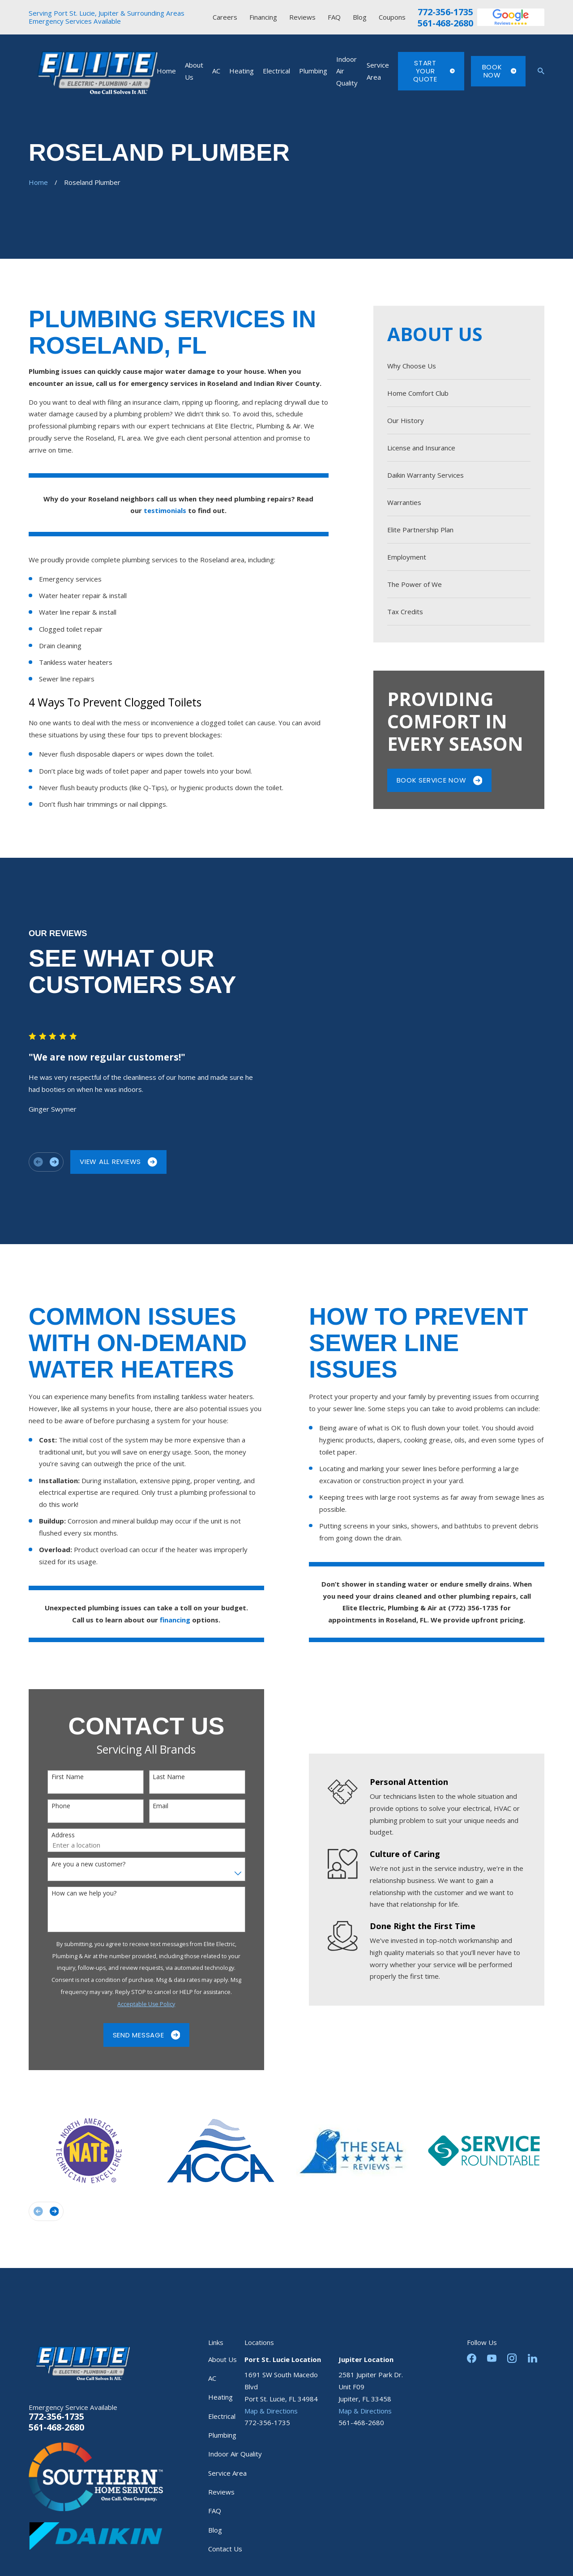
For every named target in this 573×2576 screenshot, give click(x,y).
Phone (47, 1806)
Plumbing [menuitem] (313, 70)
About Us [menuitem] (194, 70)
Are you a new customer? (75, 1864)
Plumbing (222, 2435)
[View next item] (41, 1162)
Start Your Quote (434, 71)
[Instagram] (512, 2358)
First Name (54, 1777)
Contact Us (225, 2548)
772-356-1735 (445, 12)
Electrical (221, 2416)
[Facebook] (471, 2358)
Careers (225, 17)
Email (148, 1806)
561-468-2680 (445, 23)
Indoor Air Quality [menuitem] (347, 71)
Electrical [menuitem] (276, 70)
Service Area (227, 2473)
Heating (220, 2396)
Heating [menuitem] (241, 70)
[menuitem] (459, 365)
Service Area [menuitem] (378, 70)
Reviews (302, 17)
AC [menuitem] (216, 70)
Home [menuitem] (166, 70)
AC (212, 2378)
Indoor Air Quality (235, 2453)
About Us (222, 2359)
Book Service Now (440, 780)
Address (50, 1835)
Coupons (392, 17)
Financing (263, 17)
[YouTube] (491, 2358)
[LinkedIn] (532, 2358)
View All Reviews (106, 1161)
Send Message (133, 2035)
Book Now (499, 71)
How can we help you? (70, 1893)
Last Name (156, 1777)
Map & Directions (271, 2410)
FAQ (334, 17)
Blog (360, 17)
